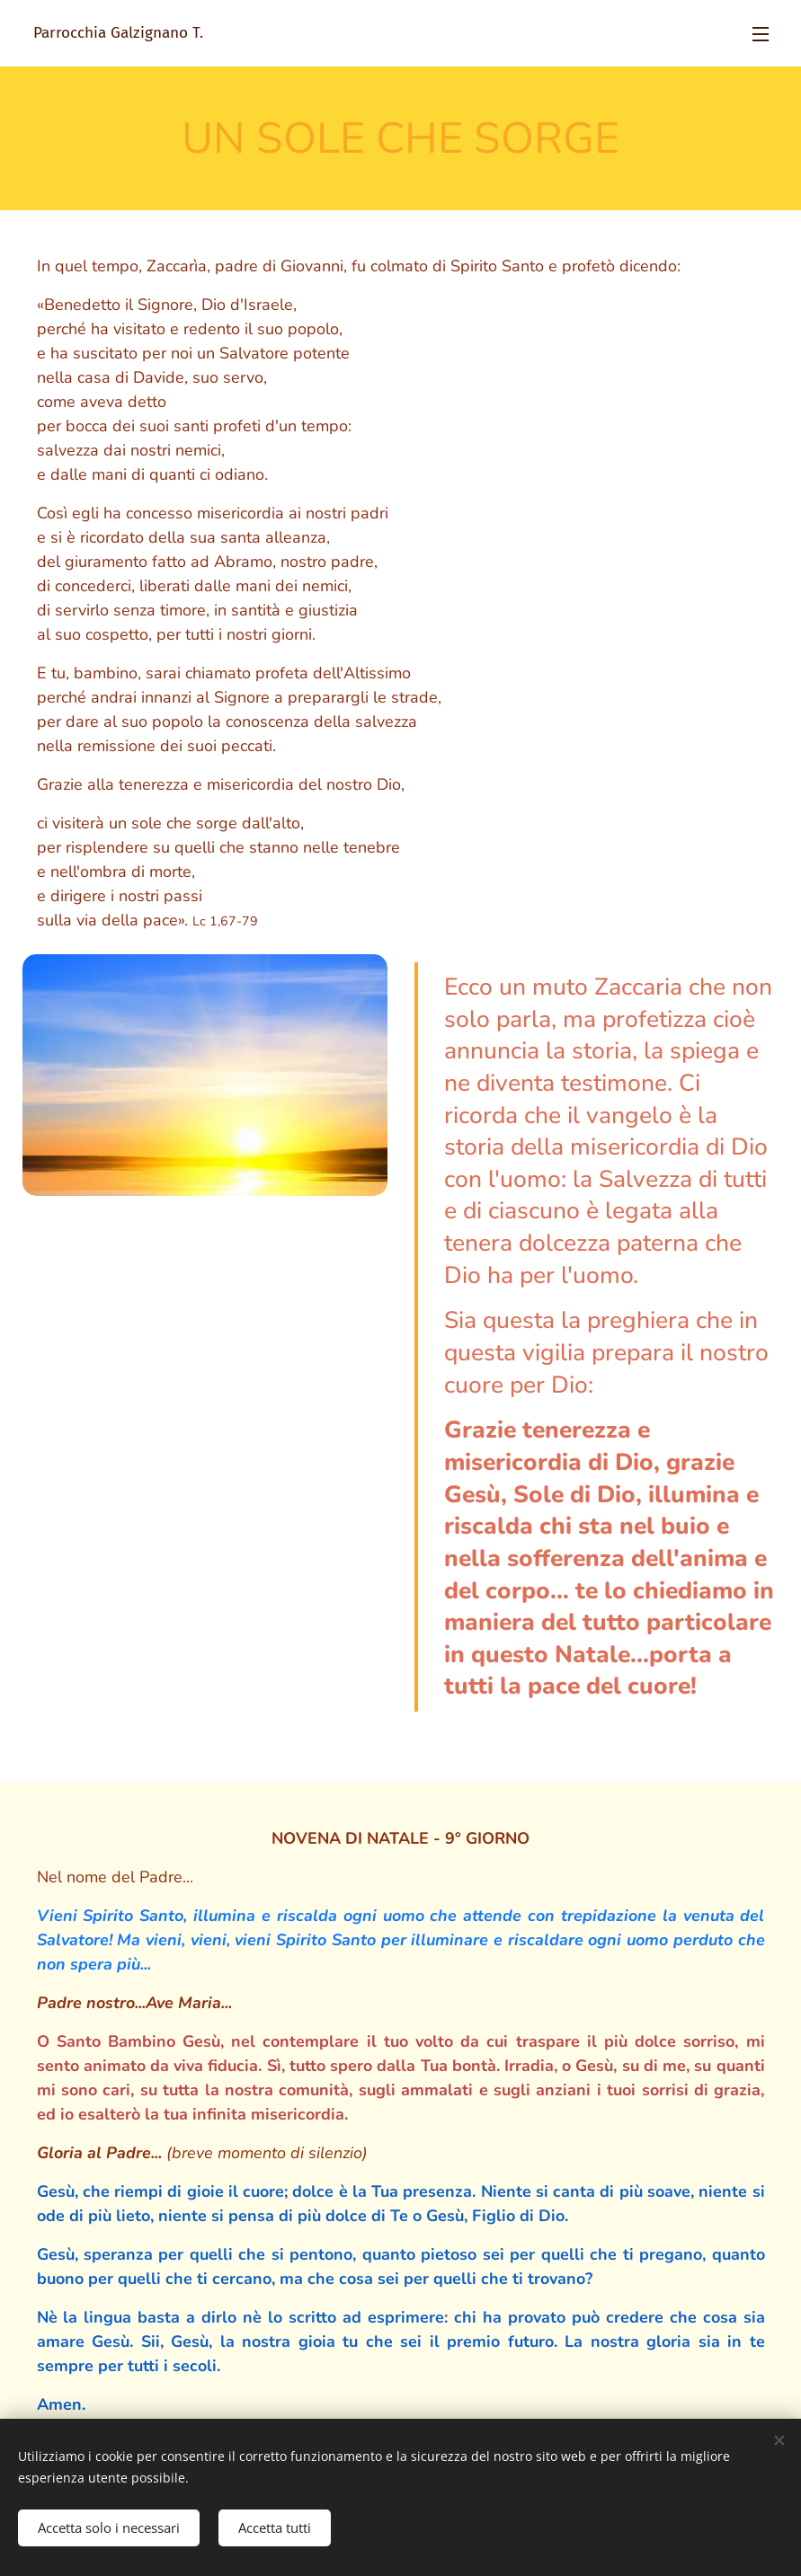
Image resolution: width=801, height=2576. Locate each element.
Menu (760, 34)
